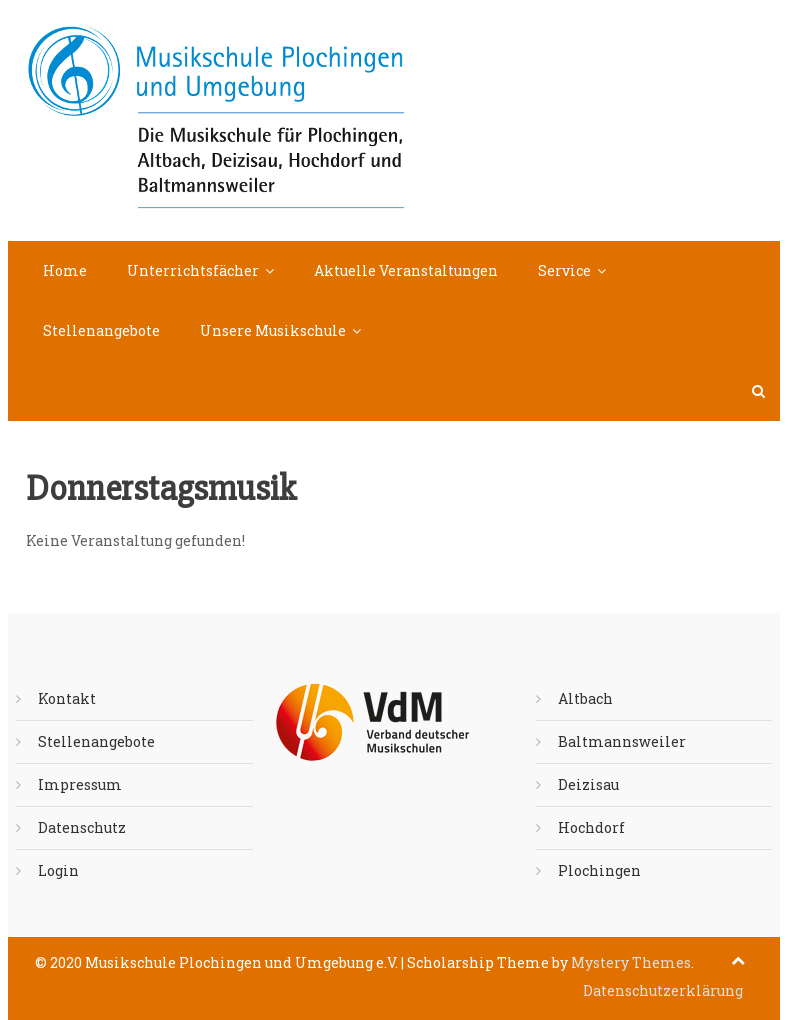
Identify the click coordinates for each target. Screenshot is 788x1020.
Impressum (80, 784)
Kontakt (67, 698)
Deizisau (588, 784)
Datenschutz (82, 827)
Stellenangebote (101, 330)
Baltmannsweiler (622, 741)
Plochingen (599, 870)
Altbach (585, 698)
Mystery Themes (631, 962)
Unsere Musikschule (273, 330)
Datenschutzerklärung (663, 990)
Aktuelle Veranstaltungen (406, 270)
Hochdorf (591, 827)
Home (65, 270)
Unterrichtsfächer (193, 270)
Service (564, 270)
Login (58, 870)
